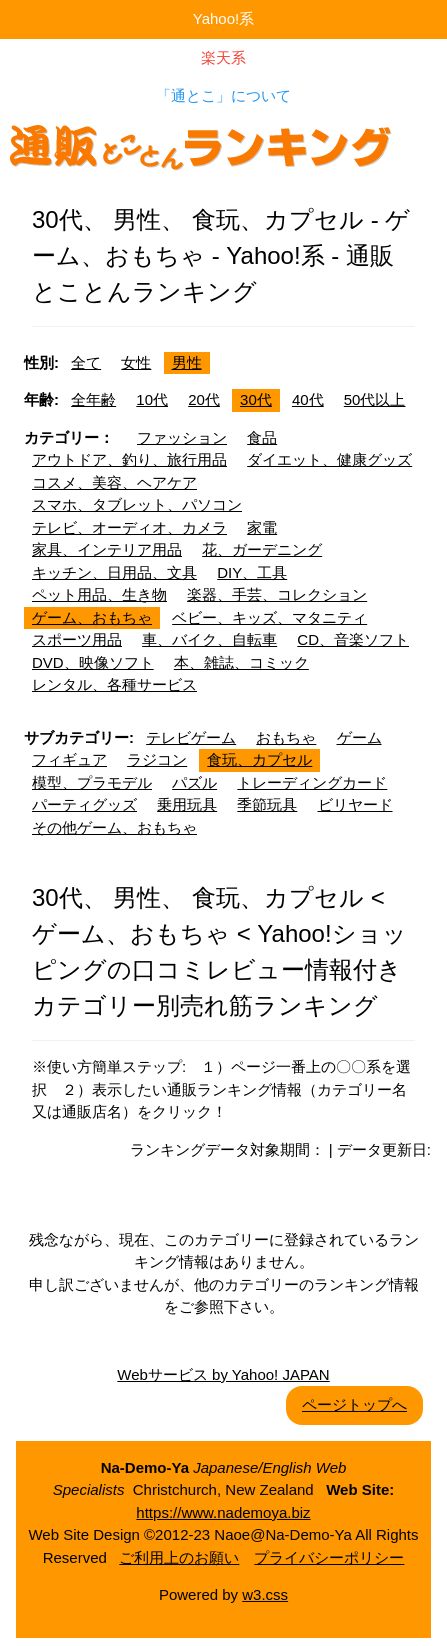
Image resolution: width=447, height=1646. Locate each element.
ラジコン (157, 759)
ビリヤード (355, 804)
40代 (308, 399)
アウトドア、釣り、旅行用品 (129, 459)
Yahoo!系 (223, 18)
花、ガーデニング (262, 549)
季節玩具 (267, 804)
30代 (256, 399)
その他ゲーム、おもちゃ (114, 827)
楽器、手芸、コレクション (277, 594)
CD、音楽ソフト (353, 639)
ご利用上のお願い (179, 1557)
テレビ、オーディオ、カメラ (129, 527)
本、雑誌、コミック (241, 662)
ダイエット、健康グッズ (329, 459)
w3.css (265, 1594)
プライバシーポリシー (329, 1557)
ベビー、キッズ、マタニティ (269, 617)
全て (86, 362)
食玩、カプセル (259, 759)
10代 (152, 399)
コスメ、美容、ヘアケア (114, 482)
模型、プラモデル (92, 782)
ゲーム (359, 737)
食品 (262, 437)
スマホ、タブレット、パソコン (137, 504)
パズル (194, 782)
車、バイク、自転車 (209, 639)
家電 (262, 527)
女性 (136, 362)
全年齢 (93, 399)
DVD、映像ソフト (93, 662)
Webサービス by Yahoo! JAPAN (223, 1374)
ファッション (182, 437)
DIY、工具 (252, 572)
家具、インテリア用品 (107, 549)
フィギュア (69, 759)
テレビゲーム (191, 737)
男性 (187, 362)
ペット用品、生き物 (99, 594)
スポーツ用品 (77, 639)
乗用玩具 (187, 804)
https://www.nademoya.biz (223, 1512)
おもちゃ (286, 737)
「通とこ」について (223, 95)
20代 (204, 399)
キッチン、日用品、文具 (114, 572)
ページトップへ (354, 1404)
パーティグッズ (84, 804)
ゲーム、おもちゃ (92, 617)
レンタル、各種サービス (114, 684)
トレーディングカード (312, 782)
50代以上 (375, 399)
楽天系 (223, 57)
